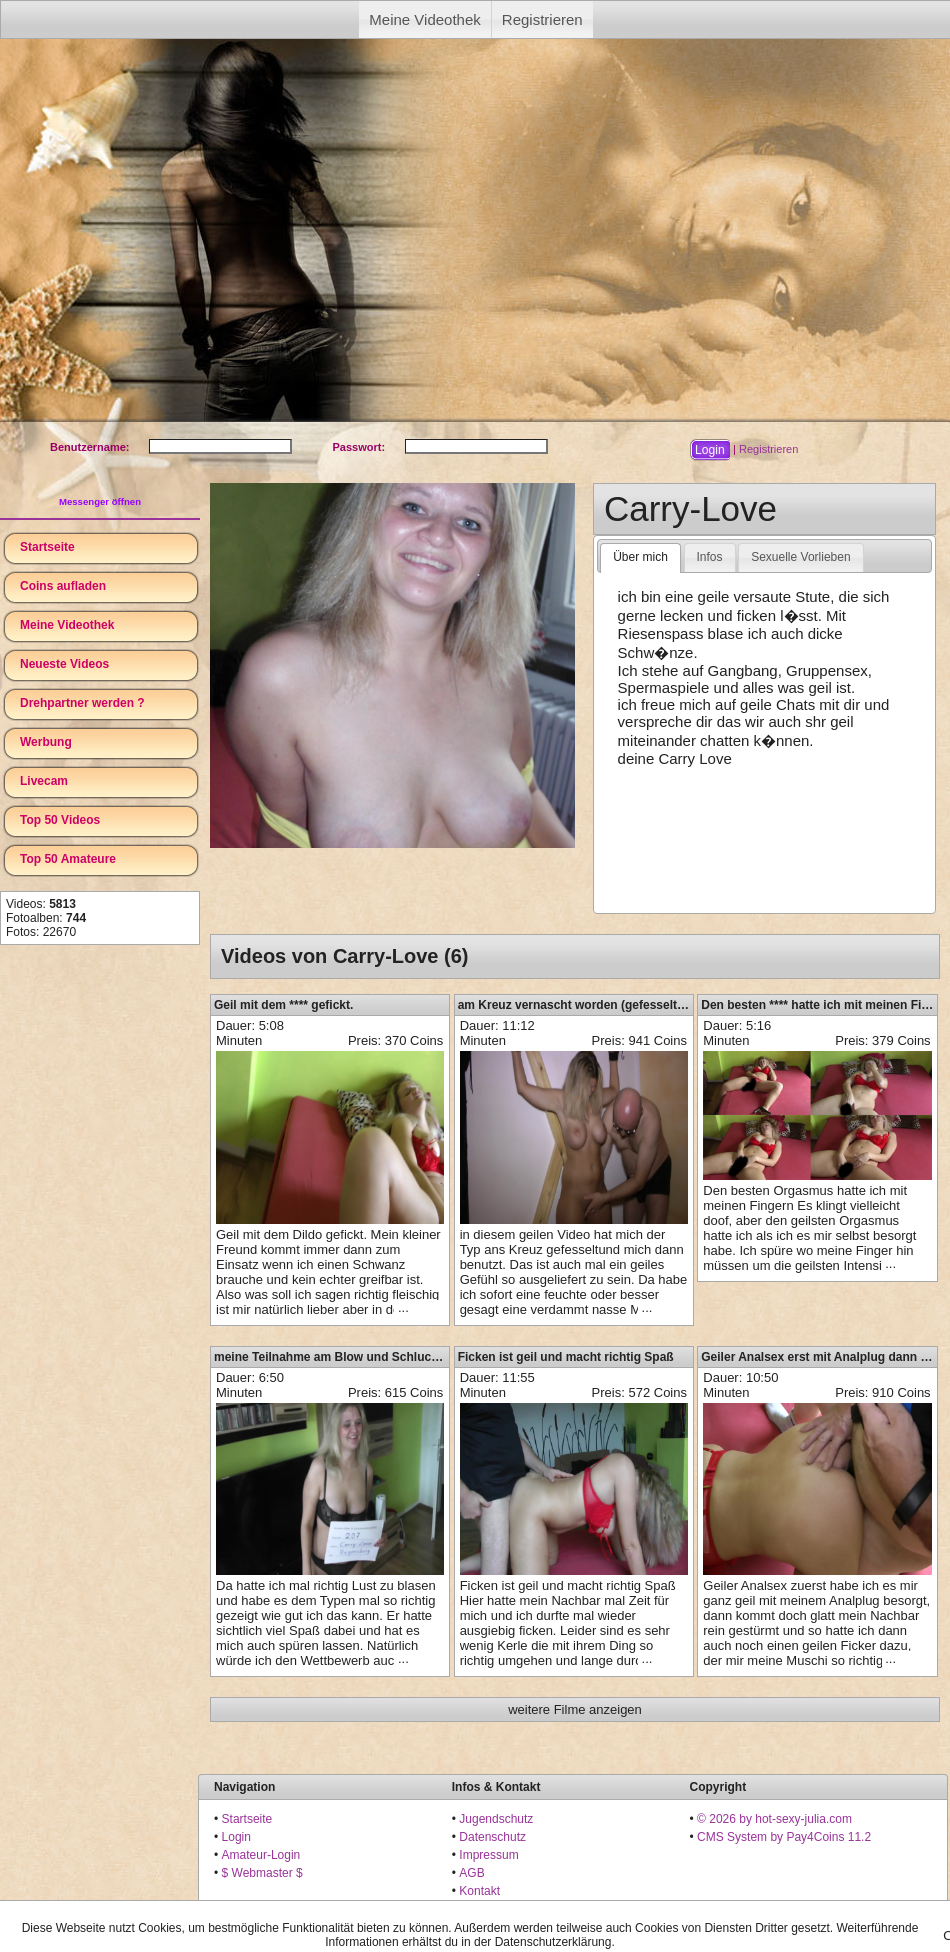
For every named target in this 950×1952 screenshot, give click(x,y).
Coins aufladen (63, 586)
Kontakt (479, 1891)
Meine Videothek (424, 19)
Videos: (41, 904)
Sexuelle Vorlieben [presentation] (800, 557)
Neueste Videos (64, 664)
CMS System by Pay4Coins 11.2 (784, 1837)
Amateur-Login (261, 1855)
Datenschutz (492, 1837)
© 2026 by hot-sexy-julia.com (774, 1819)
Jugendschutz (496, 1819)
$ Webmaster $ (262, 1873)
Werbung (46, 742)
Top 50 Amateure (68, 859)
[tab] (640, 558)
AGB (471, 1873)
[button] (710, 450)
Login (236, 1837)
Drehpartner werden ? (82, 703)
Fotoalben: (46, 918)
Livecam (44, 781)
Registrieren (542, 19)
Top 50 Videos (60, 820)
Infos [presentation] (710, 557)
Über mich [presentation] (640, 557)
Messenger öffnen (100, 501)
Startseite (47, 547)
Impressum (488, 1855)
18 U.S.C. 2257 (500, 1909)
